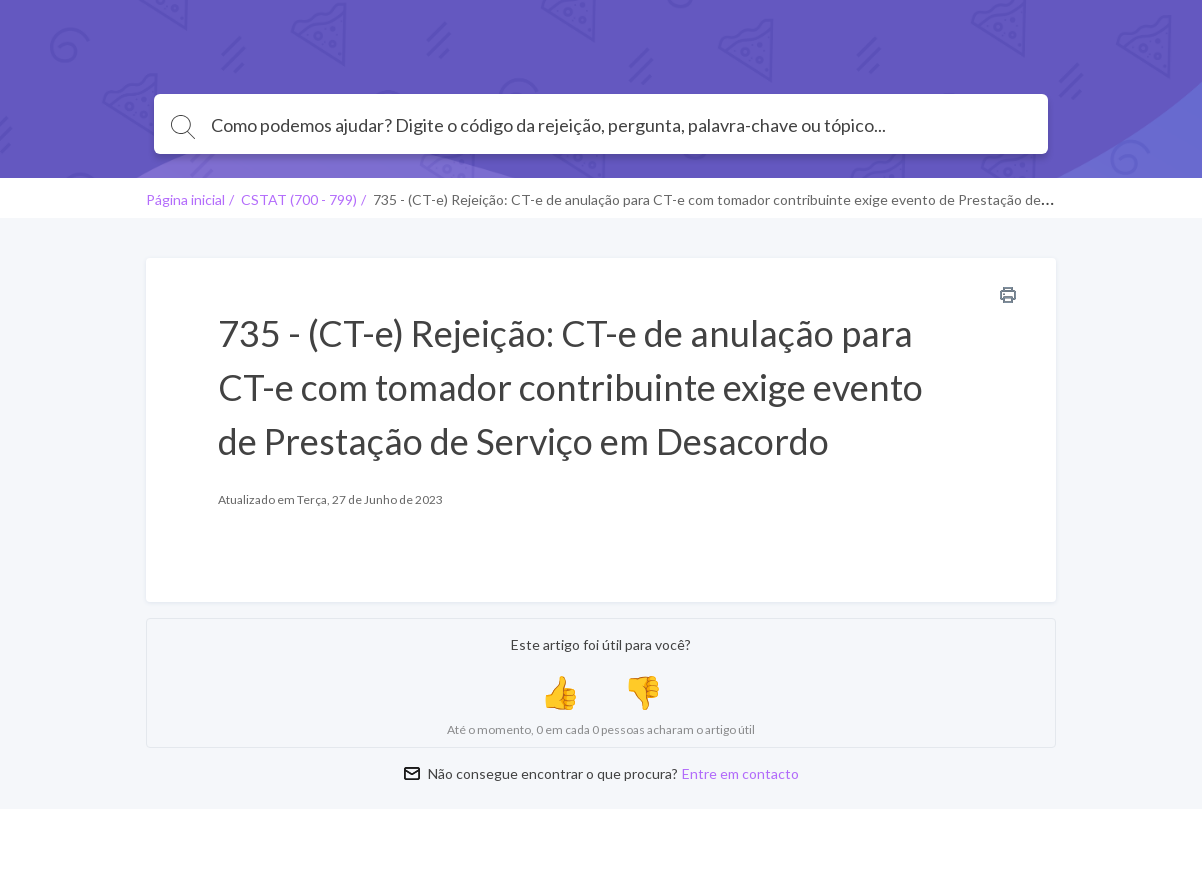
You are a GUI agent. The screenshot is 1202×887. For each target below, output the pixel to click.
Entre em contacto (740, 773)
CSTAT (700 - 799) (299, 199)
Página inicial (185, 199)
